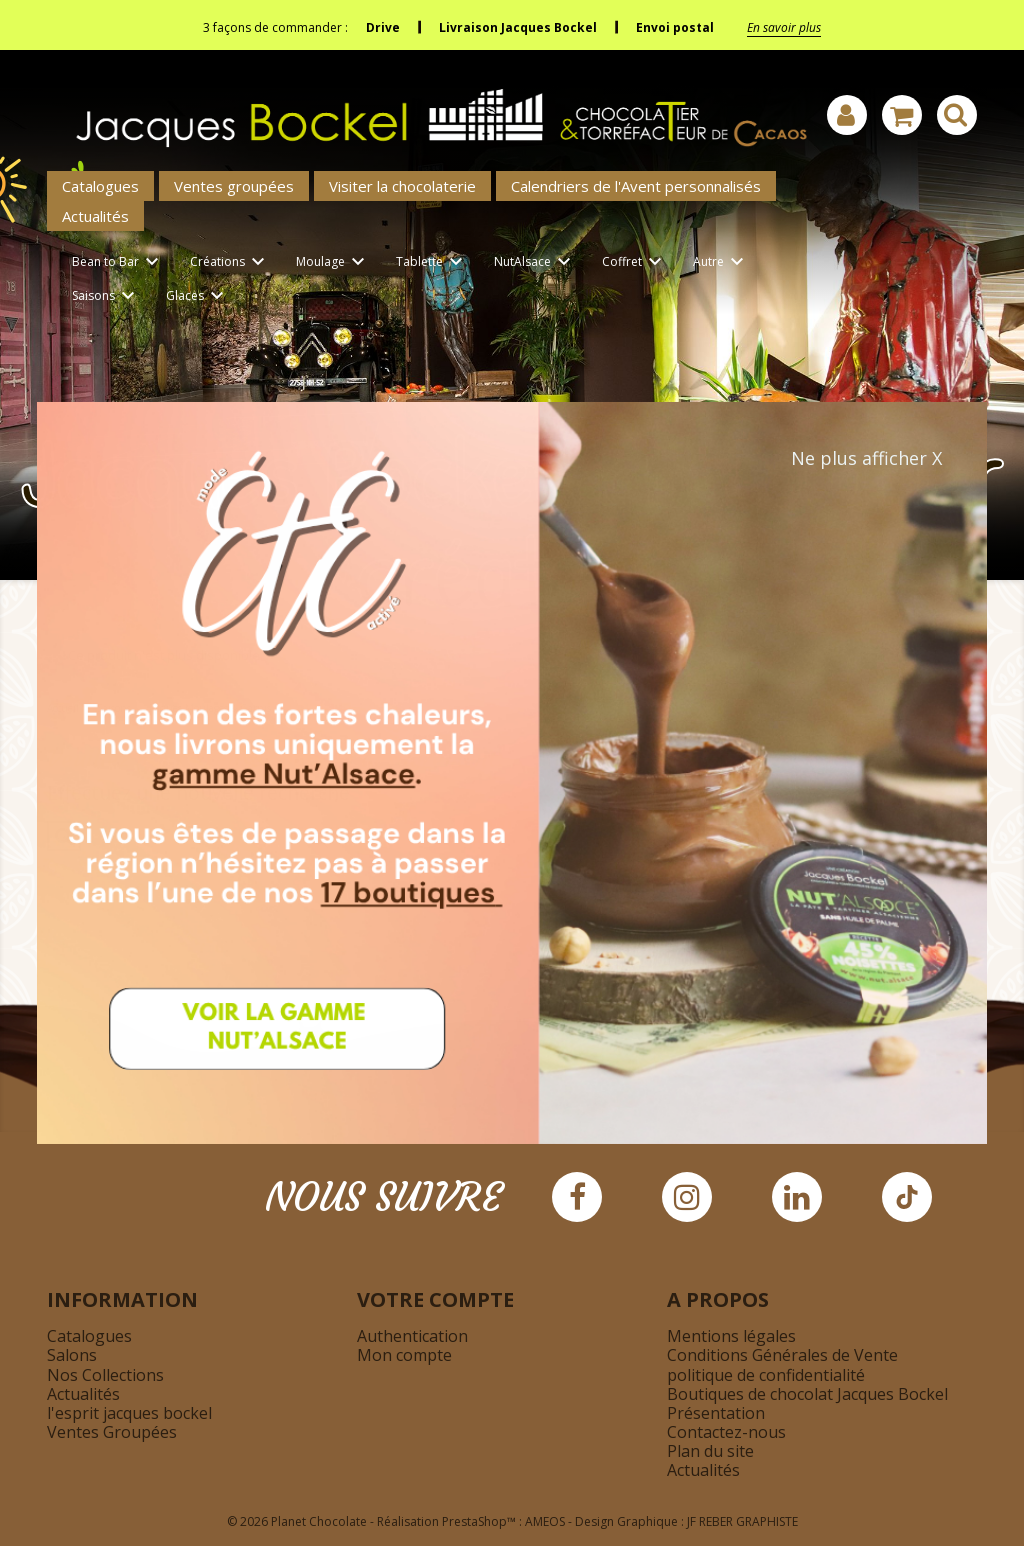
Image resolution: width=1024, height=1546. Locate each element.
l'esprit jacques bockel (129, 1413)
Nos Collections (105, 1375)
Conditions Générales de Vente (782, 1355)
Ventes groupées (234, 186)
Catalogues (100, 186)
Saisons (106, 296)
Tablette (432, 262)
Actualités (95, 216)
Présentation (716, 1413)
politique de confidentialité (766, 1375)
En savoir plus (784, 27)
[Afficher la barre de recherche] (957, 115)
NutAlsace (535, 262)
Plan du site (710, 1451)
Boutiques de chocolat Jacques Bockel (807, 1394)
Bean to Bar (118, 262)
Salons (72, 1355)
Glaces (198, 296)
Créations (230, 262)
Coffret (635, 262)
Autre (721, 262)
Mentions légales (731, 1336)
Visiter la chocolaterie (402, 186)
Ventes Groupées (112, 1432)
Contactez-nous (726, 1432)
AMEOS (545, 1521)
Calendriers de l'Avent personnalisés (636, 186)
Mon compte (404, 1355)
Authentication (412, 1336)
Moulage (333, 262)
